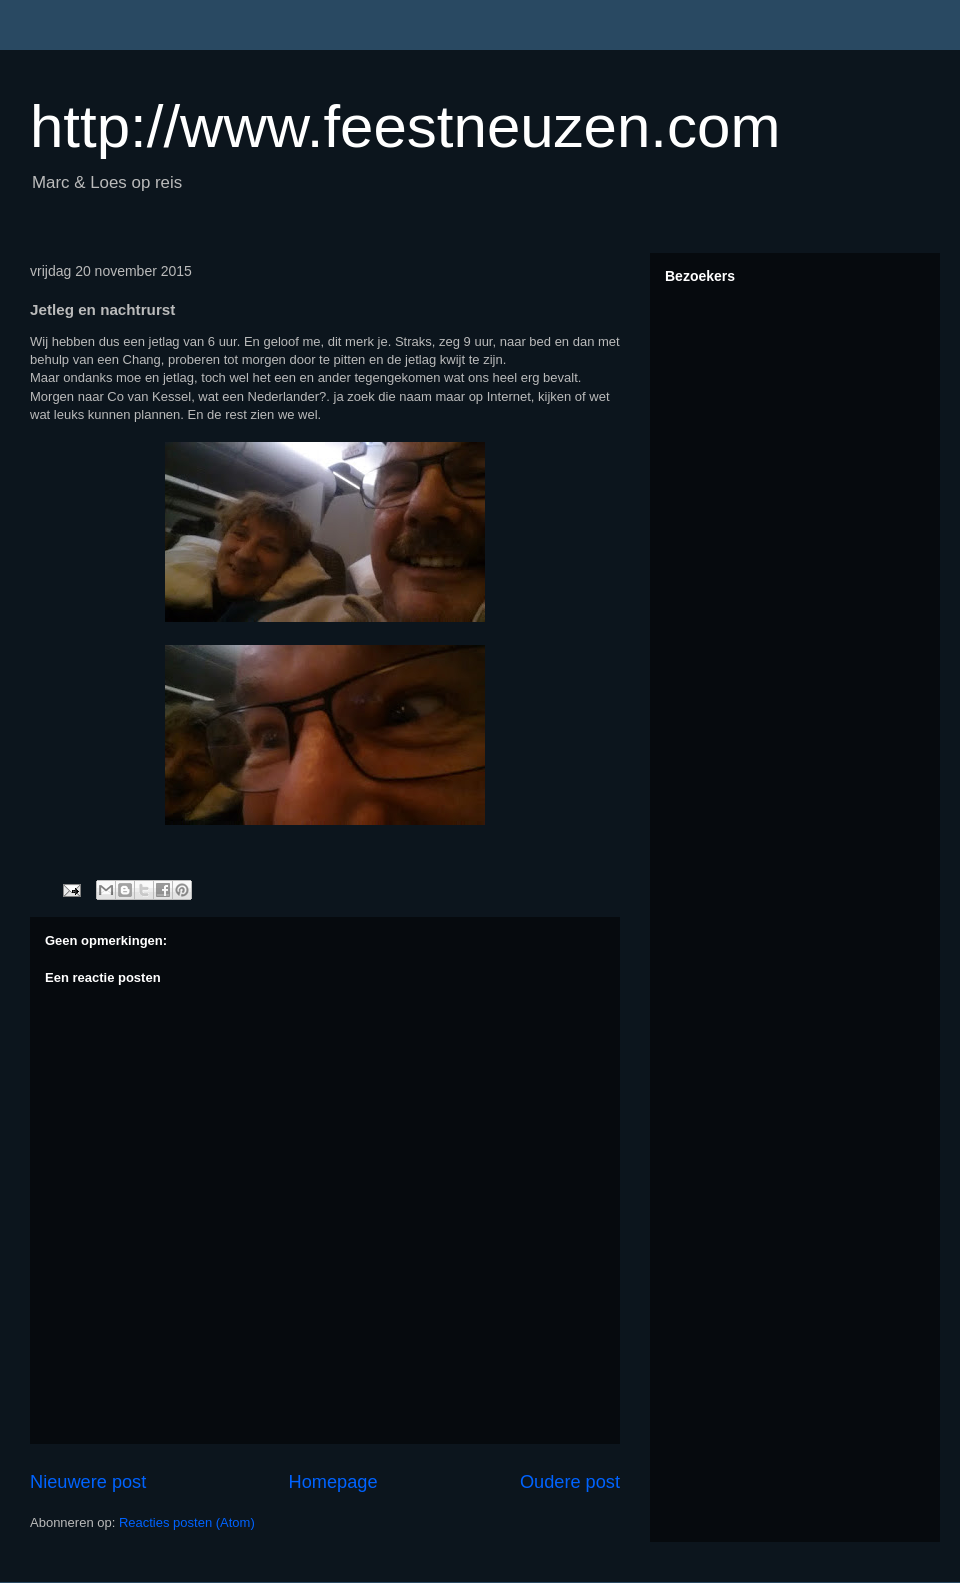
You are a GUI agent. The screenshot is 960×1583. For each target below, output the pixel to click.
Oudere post (570, 1482)
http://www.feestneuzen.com (405, 126)
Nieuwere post (88, 1482)
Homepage (333, 1482)
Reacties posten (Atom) (187, 1522)
